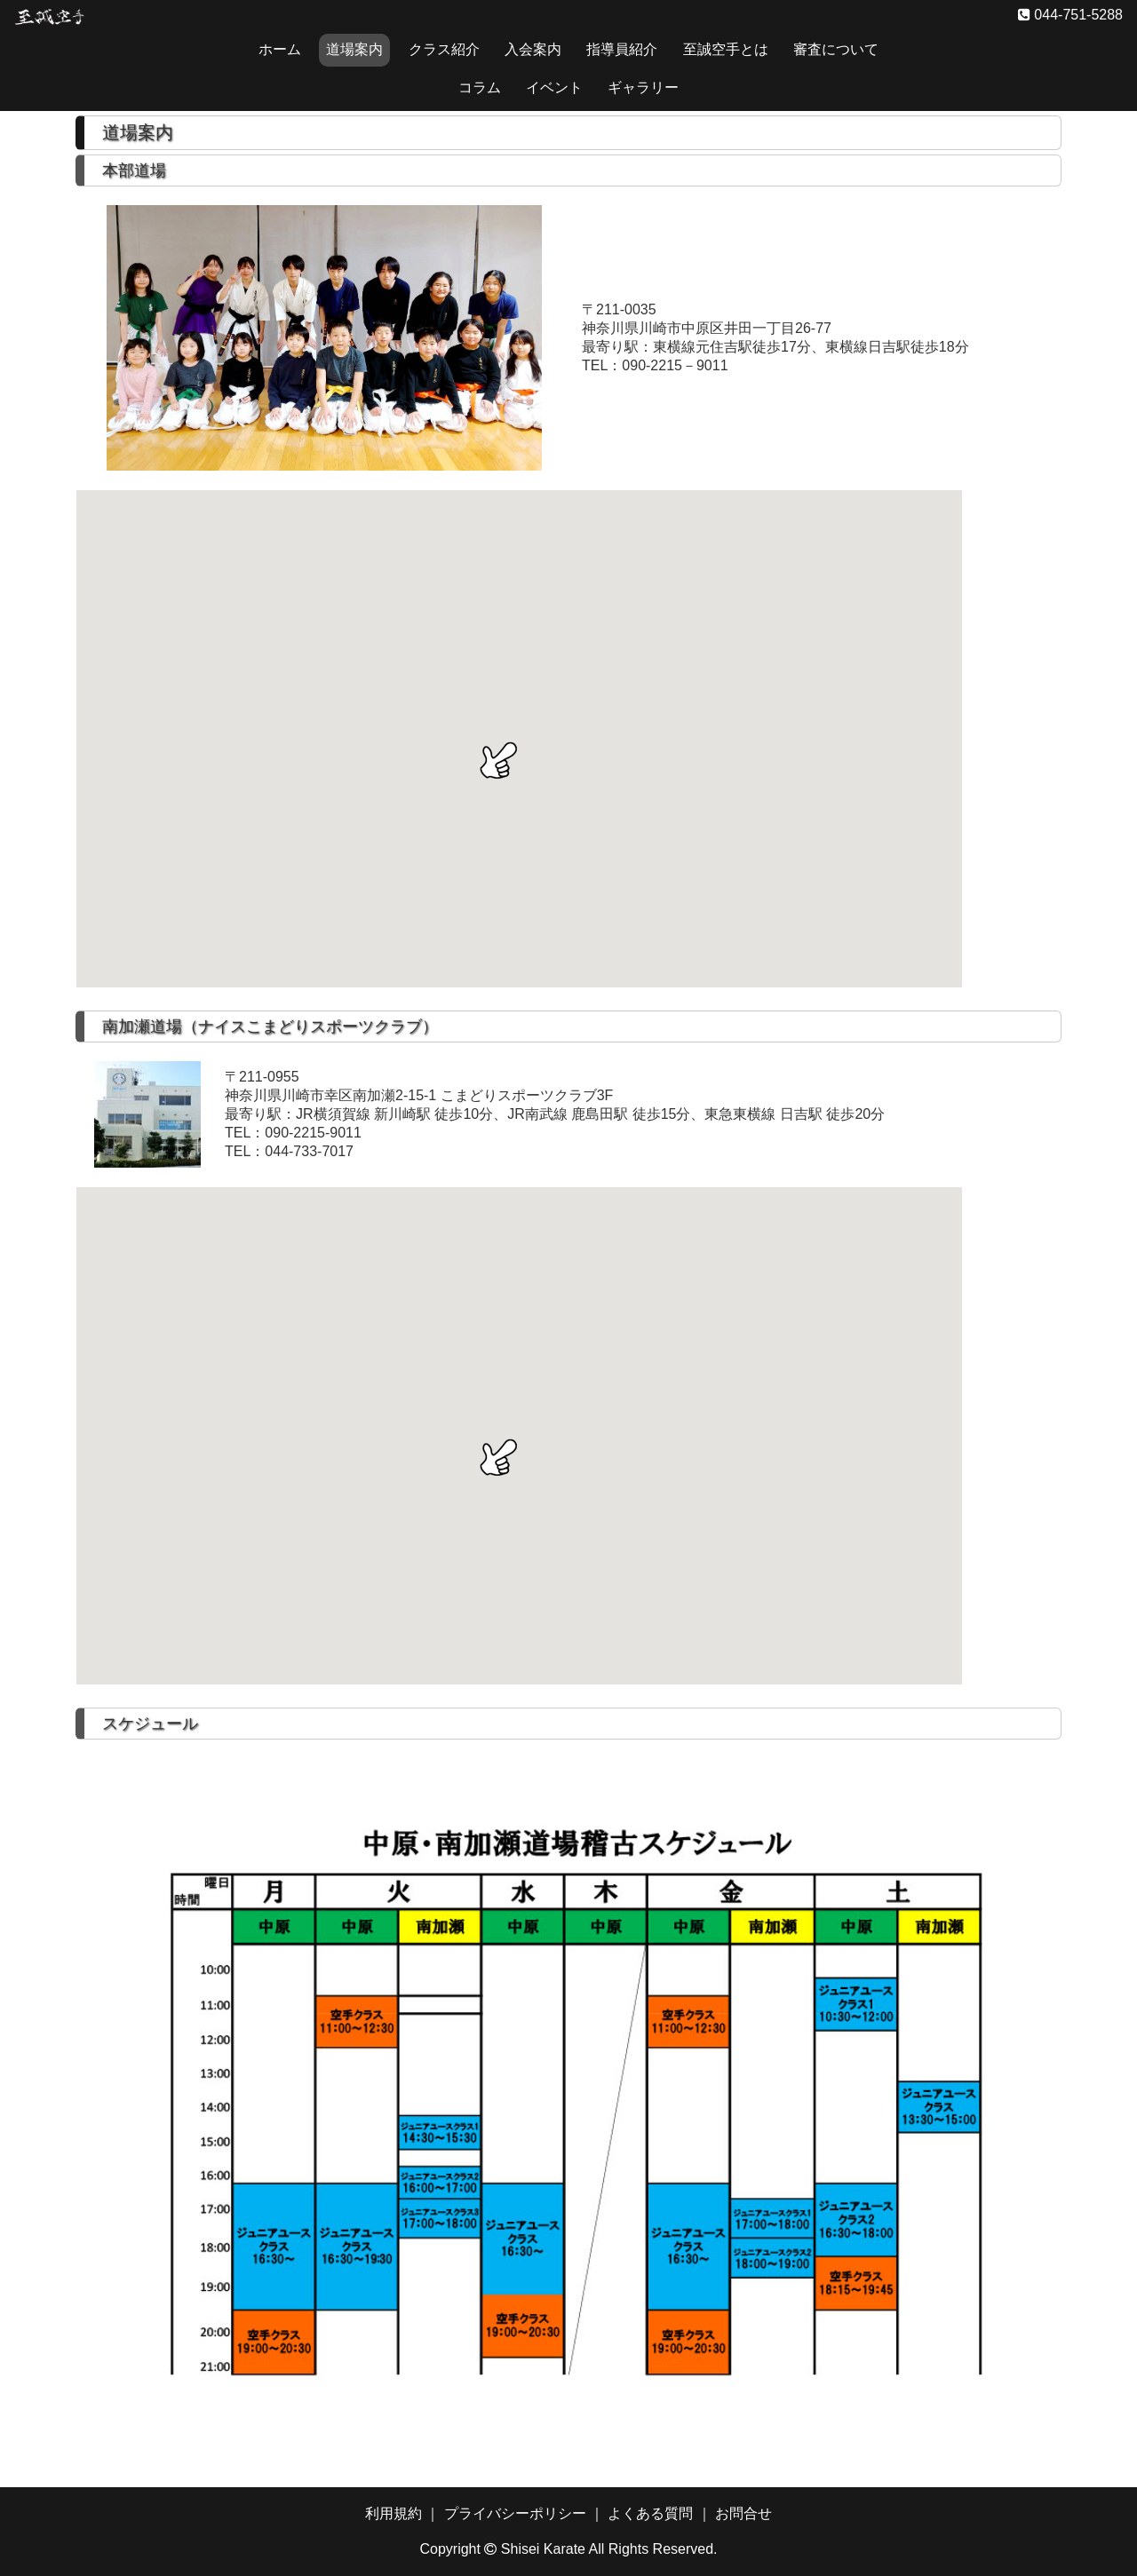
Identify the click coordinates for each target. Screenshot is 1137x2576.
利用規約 (393, 2513)
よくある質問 (650, 2513)
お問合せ (743, 2513)
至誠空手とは (725, 49)
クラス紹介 (444, 49)
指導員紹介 (621, 49)
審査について (836, 49)
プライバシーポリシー (515, 2513)
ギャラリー (643, 87)
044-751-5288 (1076, 14)
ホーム (279, 49)
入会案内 (533, 49)
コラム (479, 87)
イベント (554, 87)
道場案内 (354, 49)
